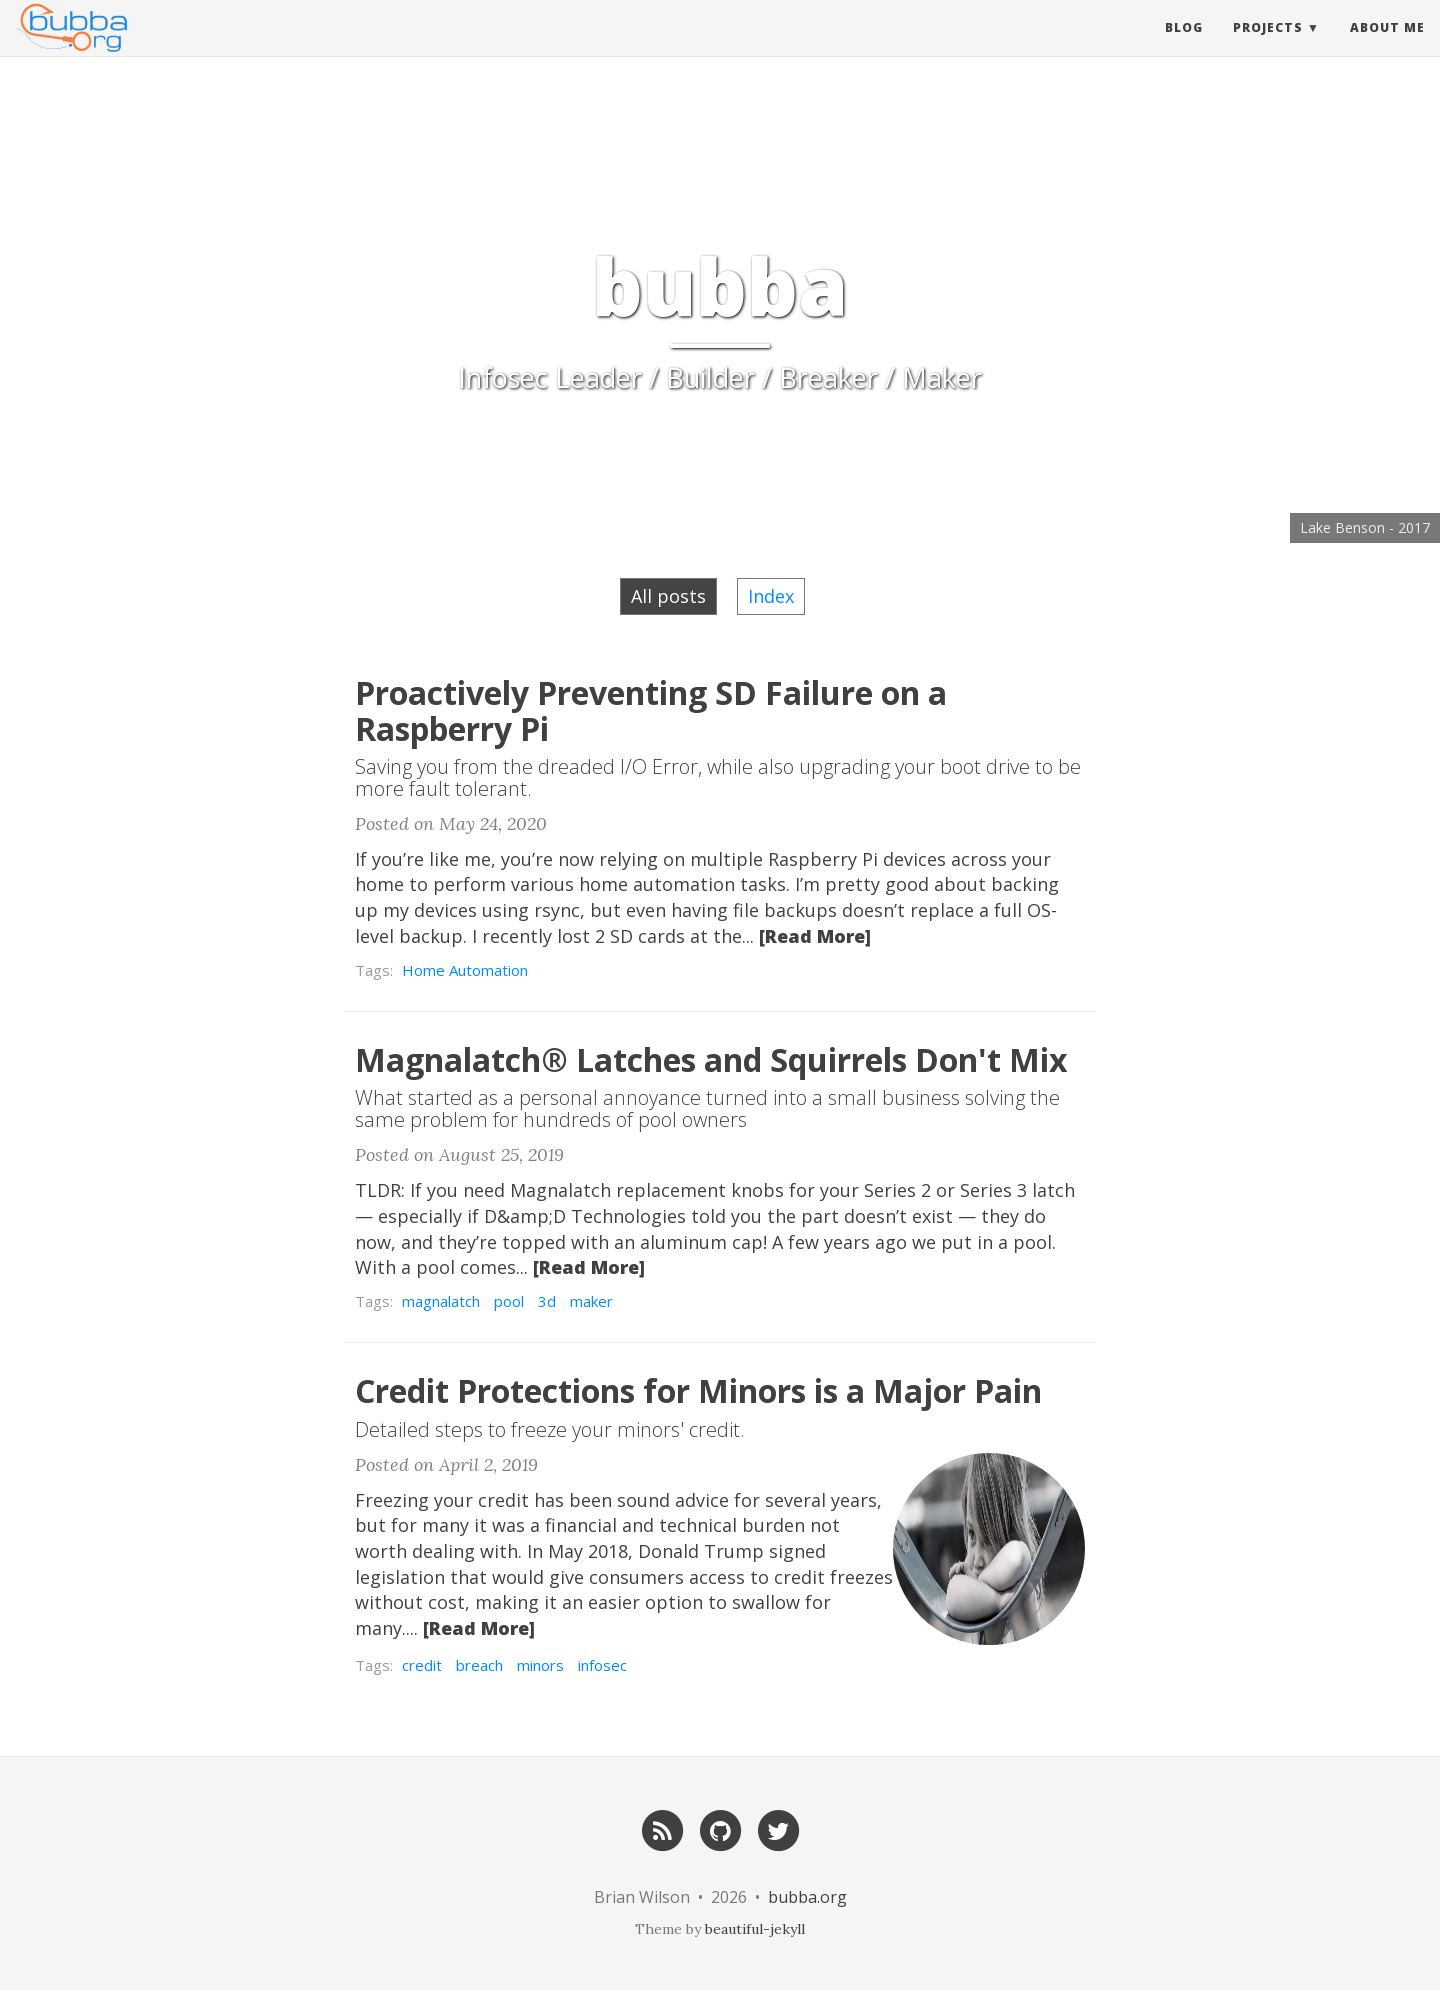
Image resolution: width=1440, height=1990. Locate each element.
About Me (1387, 44)
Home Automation (465, 970)
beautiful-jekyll (755, 1929)
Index (771, 596)
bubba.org (807, 1897)
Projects (1268, 44)
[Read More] (815, 936)
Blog (1184, 44)
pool (509, 1301)
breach (479, 1665)
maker (591, 1301)
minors (540, 1665)
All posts (668, 596)
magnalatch (441, 1301)
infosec (602, 1665)
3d (547, 1301)
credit (422, 1665)
